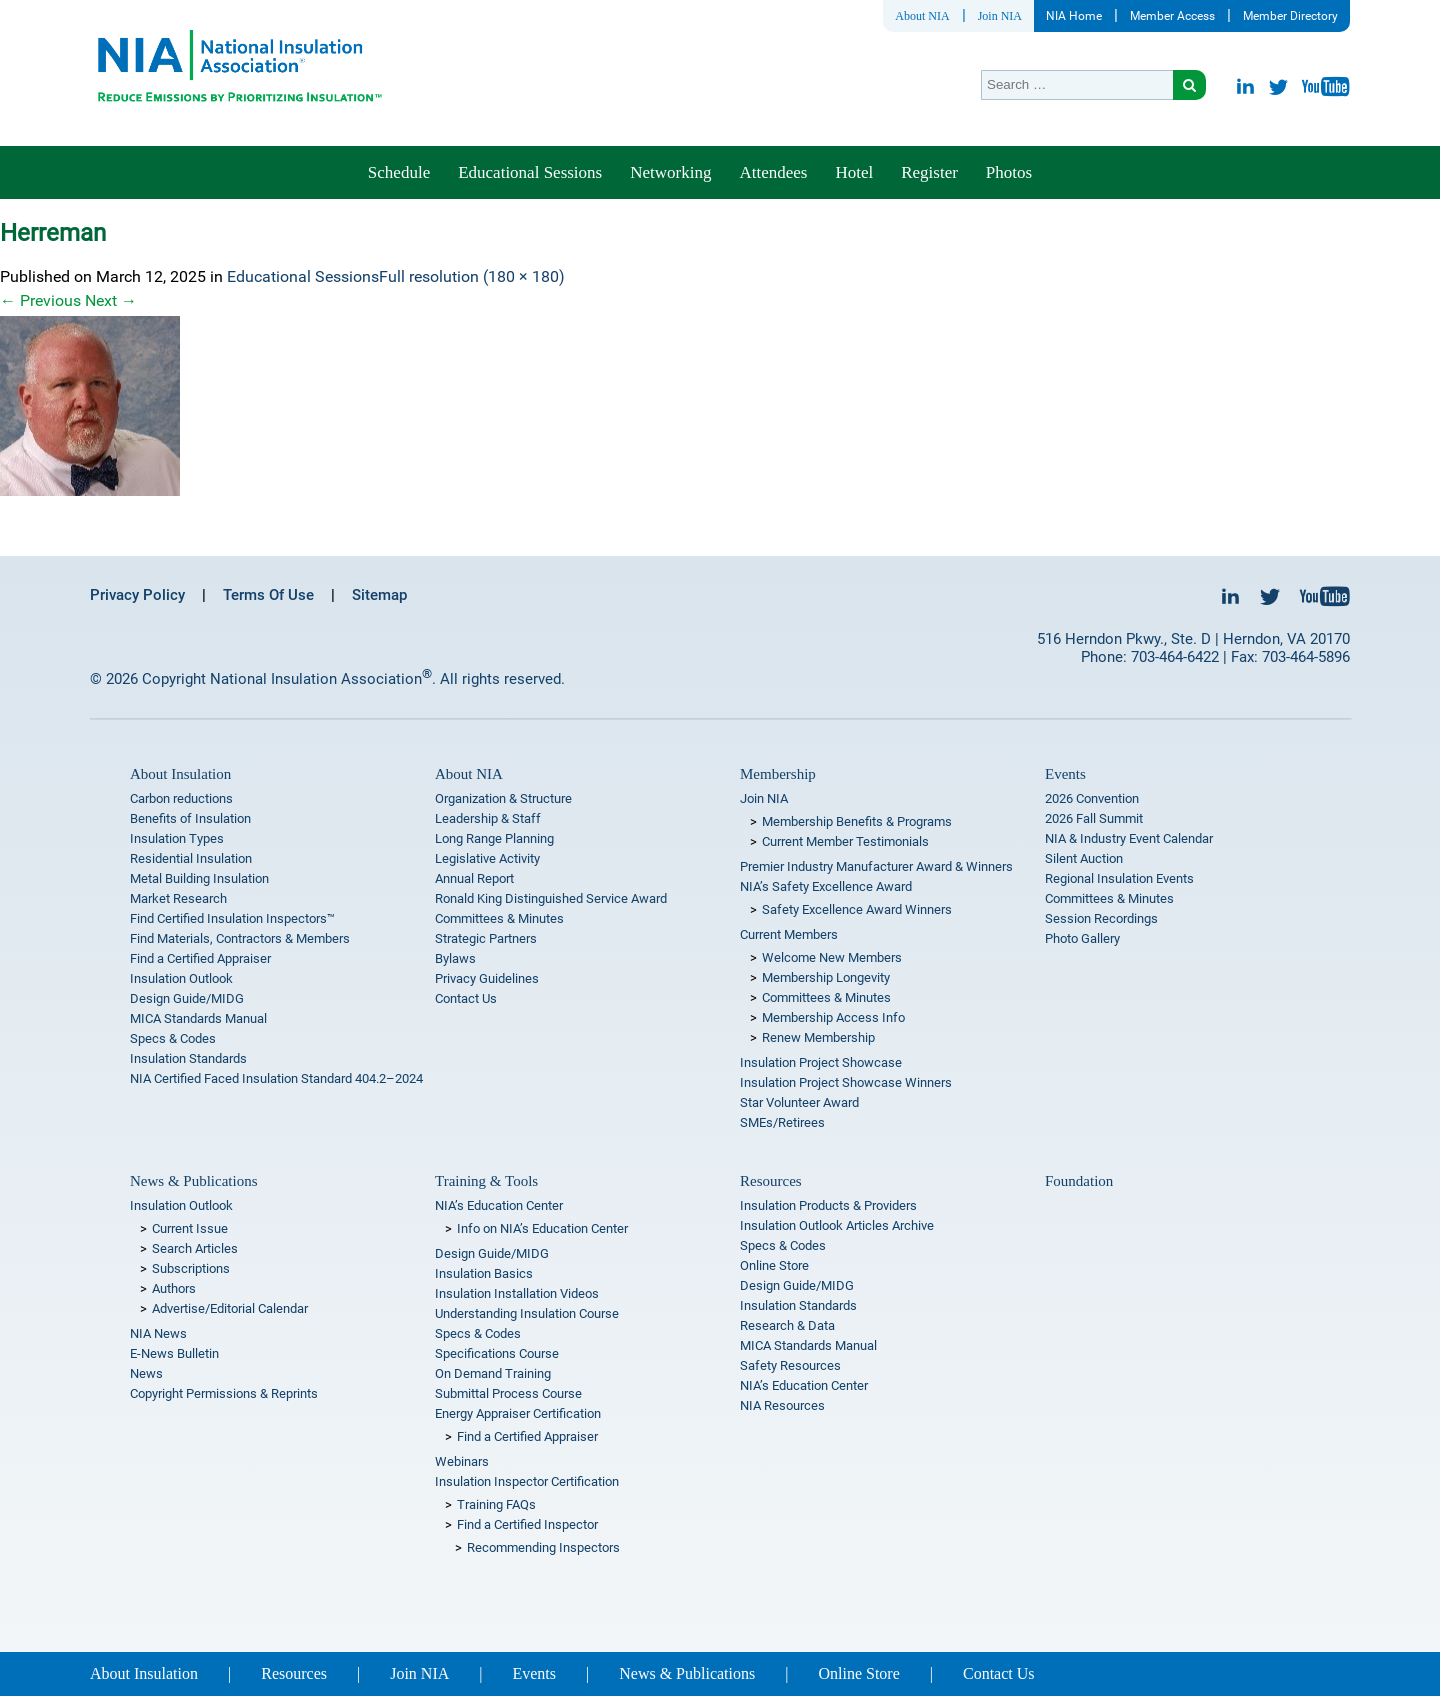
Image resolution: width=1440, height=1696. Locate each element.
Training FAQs (496, 1504)
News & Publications (194, 1181)
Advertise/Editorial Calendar (230, 1308)
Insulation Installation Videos (517, 1293)
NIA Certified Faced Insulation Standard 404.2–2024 (276, 1078)
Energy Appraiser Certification (518, 1413)
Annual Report (474, 878)
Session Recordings (1101, 918)
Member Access (1172, 16)
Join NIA (1000, 16)
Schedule (399, 172)
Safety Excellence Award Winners (857, 909)
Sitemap (379, 595)
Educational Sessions (530, 172)
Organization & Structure (503, 798)
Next (111, 300)
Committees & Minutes (499, 918)
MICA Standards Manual (198, 1018)
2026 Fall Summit (1094, 818)
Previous (40, 300)
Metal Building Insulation (199, 878)
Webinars (462, 1461)
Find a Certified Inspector (527, 1524)
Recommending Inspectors (543, 1547)
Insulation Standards (188, 1058)
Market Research (178, 898)
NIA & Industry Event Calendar (1129, 838)
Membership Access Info (833, 1017)
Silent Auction (1084, 858)
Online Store (774, 1265)
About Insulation (180, 774)
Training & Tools (486, 1181)
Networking (670, 172)
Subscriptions (191, 1268)
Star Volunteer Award (799, 1102)
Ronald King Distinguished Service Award (551, 898)
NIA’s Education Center (499, 1205)
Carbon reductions (181, 798)
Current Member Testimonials (845, 841)
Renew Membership (818, 1037)
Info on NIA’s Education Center (542, 1228)
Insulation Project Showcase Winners (846, 1082)
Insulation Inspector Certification (527, 1481)
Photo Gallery (1082, 938)
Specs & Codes (173, 1038)
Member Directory (1290, 16)
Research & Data (787, 1325)
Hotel (854, 172)
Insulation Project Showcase (821, 1062)
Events (1065, 774)
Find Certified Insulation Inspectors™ (232, 918)
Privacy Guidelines (487, 978)
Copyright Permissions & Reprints (224, 1393)
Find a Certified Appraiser (200, 958)
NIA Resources (782, 1405)
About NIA (922, 16)
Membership (778, 774)
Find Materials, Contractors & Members (240, 938)
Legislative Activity (487, 858)
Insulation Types (177, 838)
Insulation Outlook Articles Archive (837, 1225)
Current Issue (190, 1228)
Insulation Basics (484, 1273)
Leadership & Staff (488, 818)
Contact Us (466, 998)
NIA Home (1074, 16)
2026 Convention (1092, 798)
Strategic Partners (486, 938)
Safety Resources (790, 1365)
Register (929, 172)
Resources (771, 1181)
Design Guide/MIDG (187, 998)
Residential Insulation (191, 858)
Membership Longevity (826, 977)
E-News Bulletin (174, 1353)
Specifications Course (497, 1353)
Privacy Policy (137, 595)
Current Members (789, 934)
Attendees (773, 172)
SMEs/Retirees (782, 1122)
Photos (1009, 172)
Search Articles (195, 1248)
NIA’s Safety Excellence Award (826, 886)
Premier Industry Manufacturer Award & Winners (876, 866)
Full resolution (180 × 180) (472, 276)
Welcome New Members (832, 957)
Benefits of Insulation (190, 818)
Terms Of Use (268, 595)
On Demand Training (493, 1373)
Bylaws (455, 958)
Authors (174, 1288)
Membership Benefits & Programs (857, 821)
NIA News (158, 1333)
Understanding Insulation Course (527, 1313)
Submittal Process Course (508, 1393)
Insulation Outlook (181, 978)
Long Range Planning (494, 838)
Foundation (1079, 1181)
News (146, 1373)
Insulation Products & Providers (828, 1205)
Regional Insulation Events (1119, 878)
